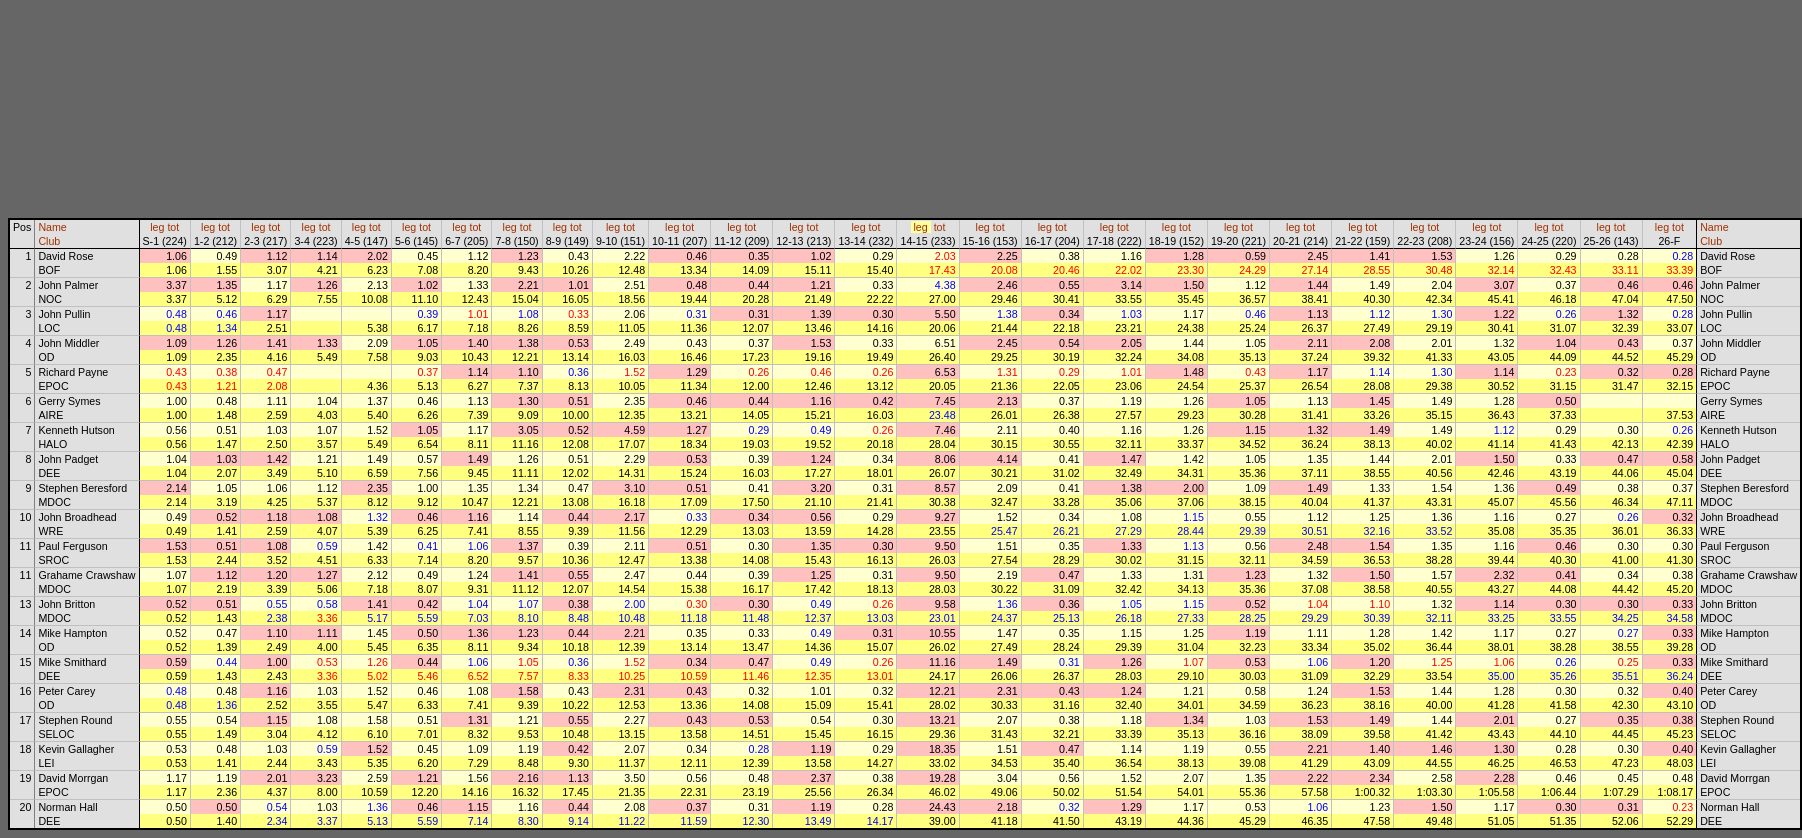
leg (157, 227)
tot (173, 227)
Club (49, 241)
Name (52, 227)
